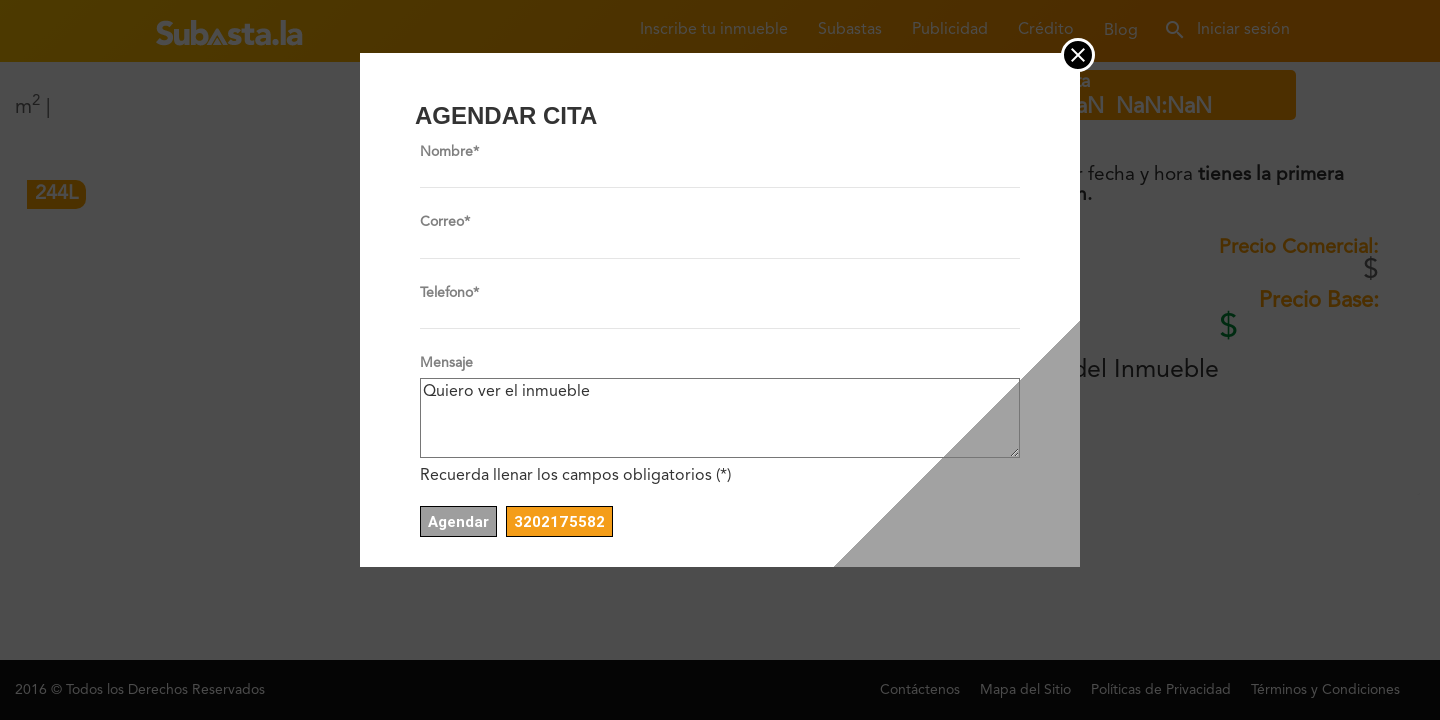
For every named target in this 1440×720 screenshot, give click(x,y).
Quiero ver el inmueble (720, 418)
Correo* (445, 222)
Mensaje (446, 363)
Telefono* (449, 293)
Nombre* (449, 152)
